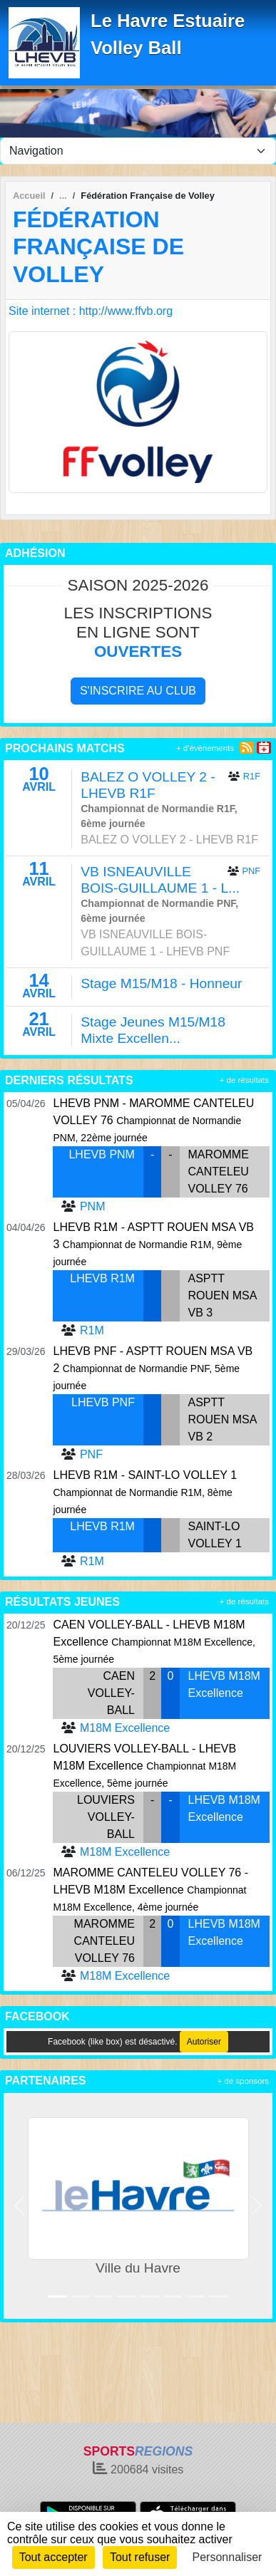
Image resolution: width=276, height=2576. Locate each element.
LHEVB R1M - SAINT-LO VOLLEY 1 (145, 1475)
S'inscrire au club (138, 691)
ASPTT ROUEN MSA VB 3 (222, 1295)
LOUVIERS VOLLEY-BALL (106, 1817)
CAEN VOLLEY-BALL (111, 1693)
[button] (19, 2206)
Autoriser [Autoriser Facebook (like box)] (204, 2042)
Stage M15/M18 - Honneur (161, 983)
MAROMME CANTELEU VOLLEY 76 (218, 1171)
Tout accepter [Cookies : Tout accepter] (53, 2557)
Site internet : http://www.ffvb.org (91, 311)
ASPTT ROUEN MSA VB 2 (222, 1419)
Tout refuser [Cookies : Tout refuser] (140, 2557)
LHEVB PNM (101, 1154)
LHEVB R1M (102, 1278)
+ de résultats (244, 1080)
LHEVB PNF (103, 1402)
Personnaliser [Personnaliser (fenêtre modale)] (227, 2557)
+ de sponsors (243, 2081)
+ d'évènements (205, 748)
